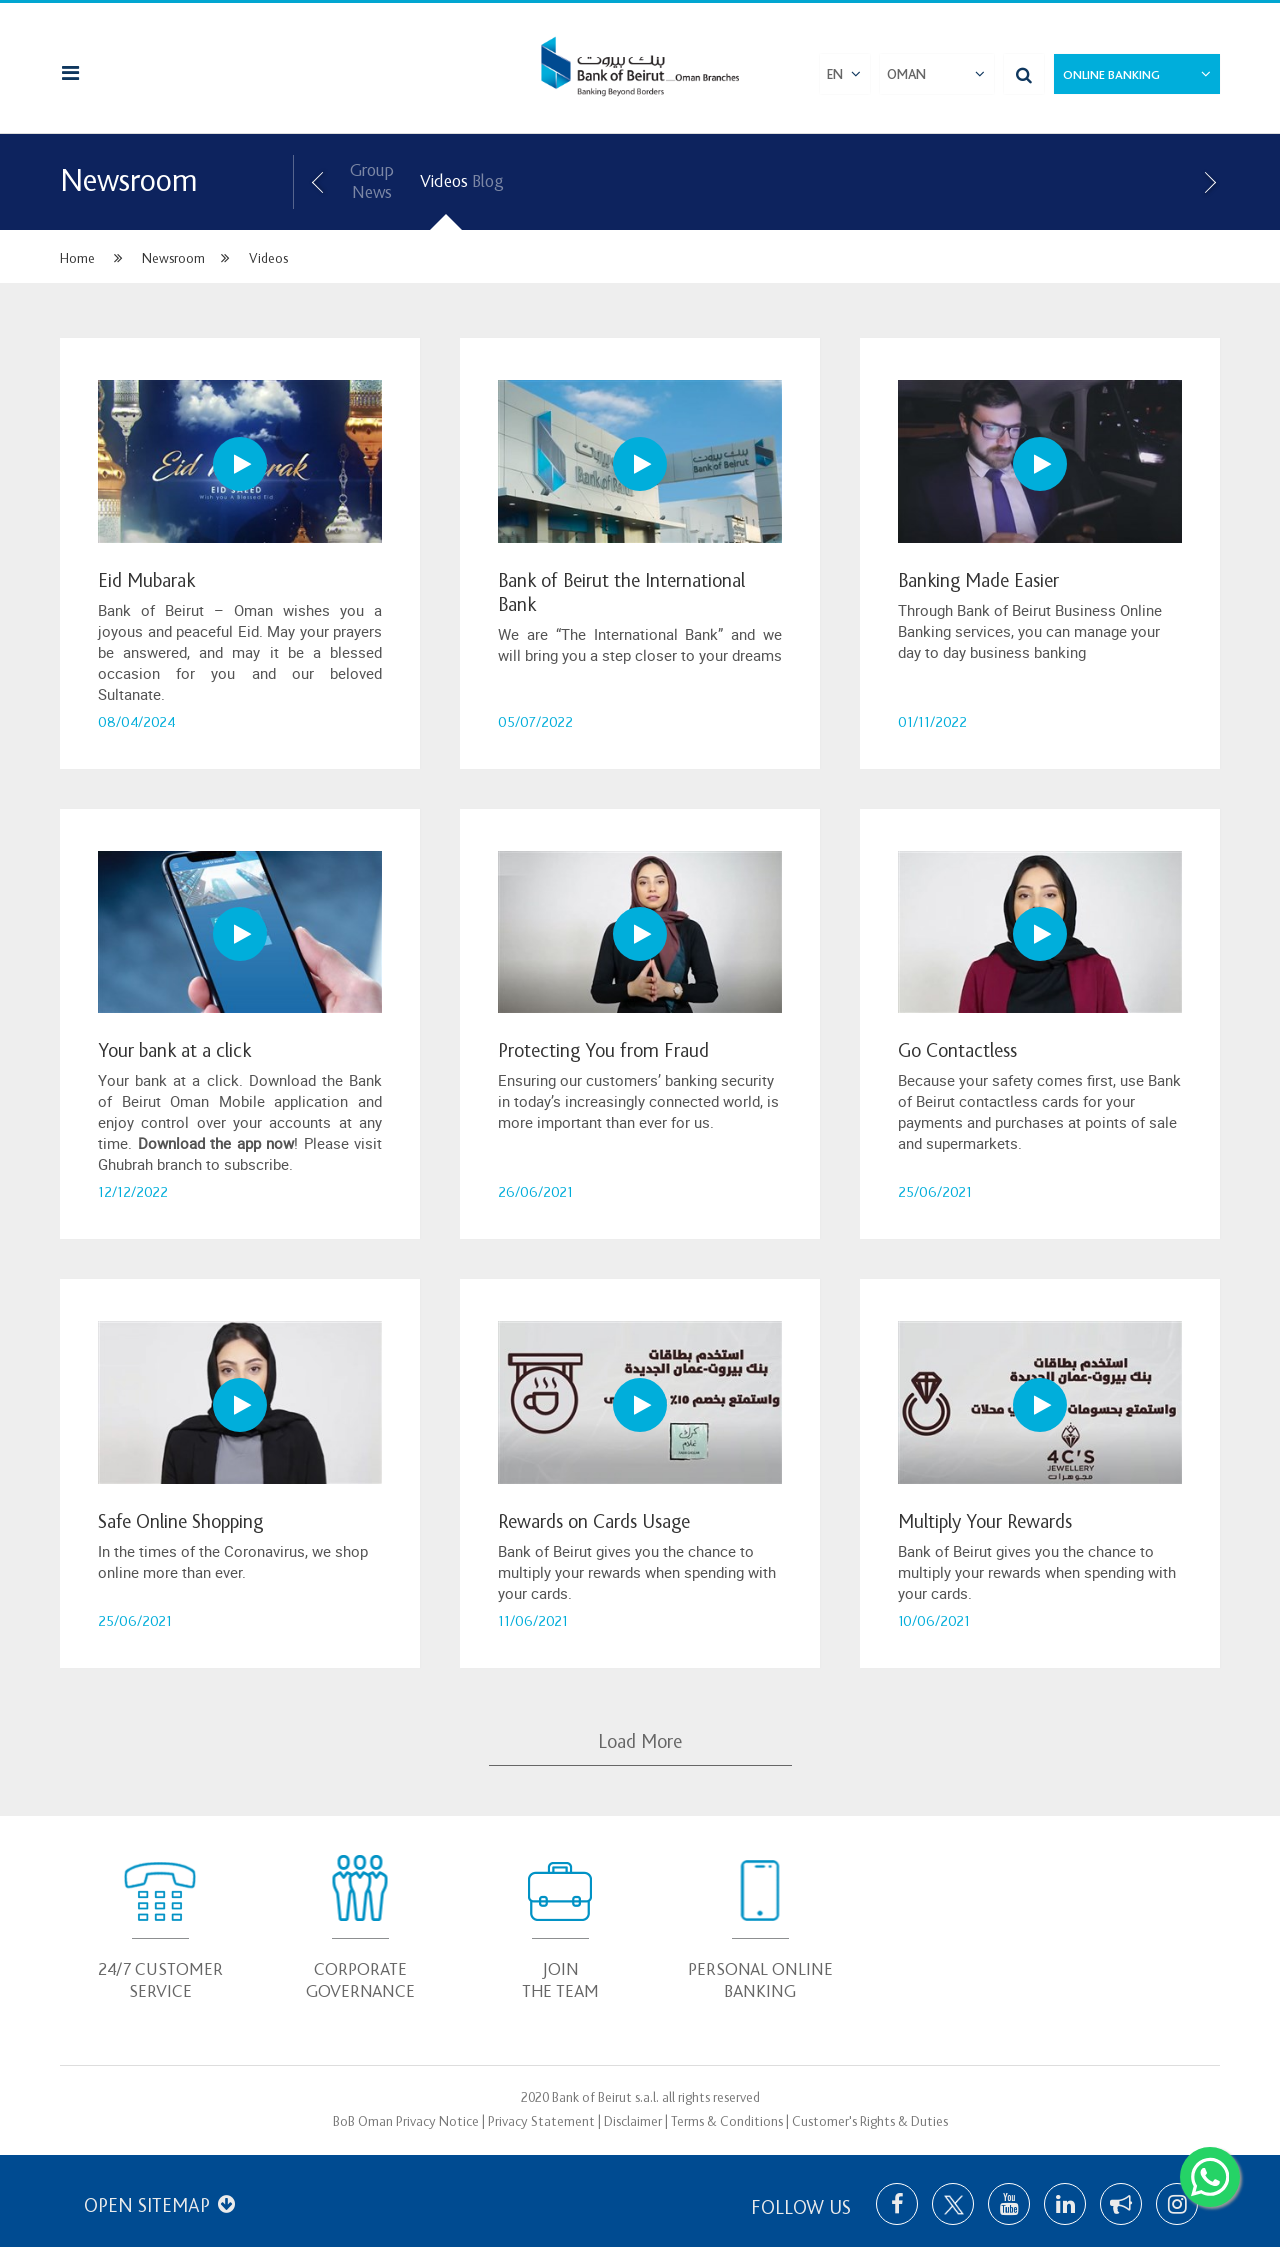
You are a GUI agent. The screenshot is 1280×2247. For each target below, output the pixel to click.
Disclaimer (633, 2121)
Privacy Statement (541, 2121)
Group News (372, 181)
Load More (640, 1742)
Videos (444, 181)
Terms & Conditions (727, 2121)
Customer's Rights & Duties (870, 2121)
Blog (487, 181)
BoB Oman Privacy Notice (406, 2121)
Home (77, 258)
